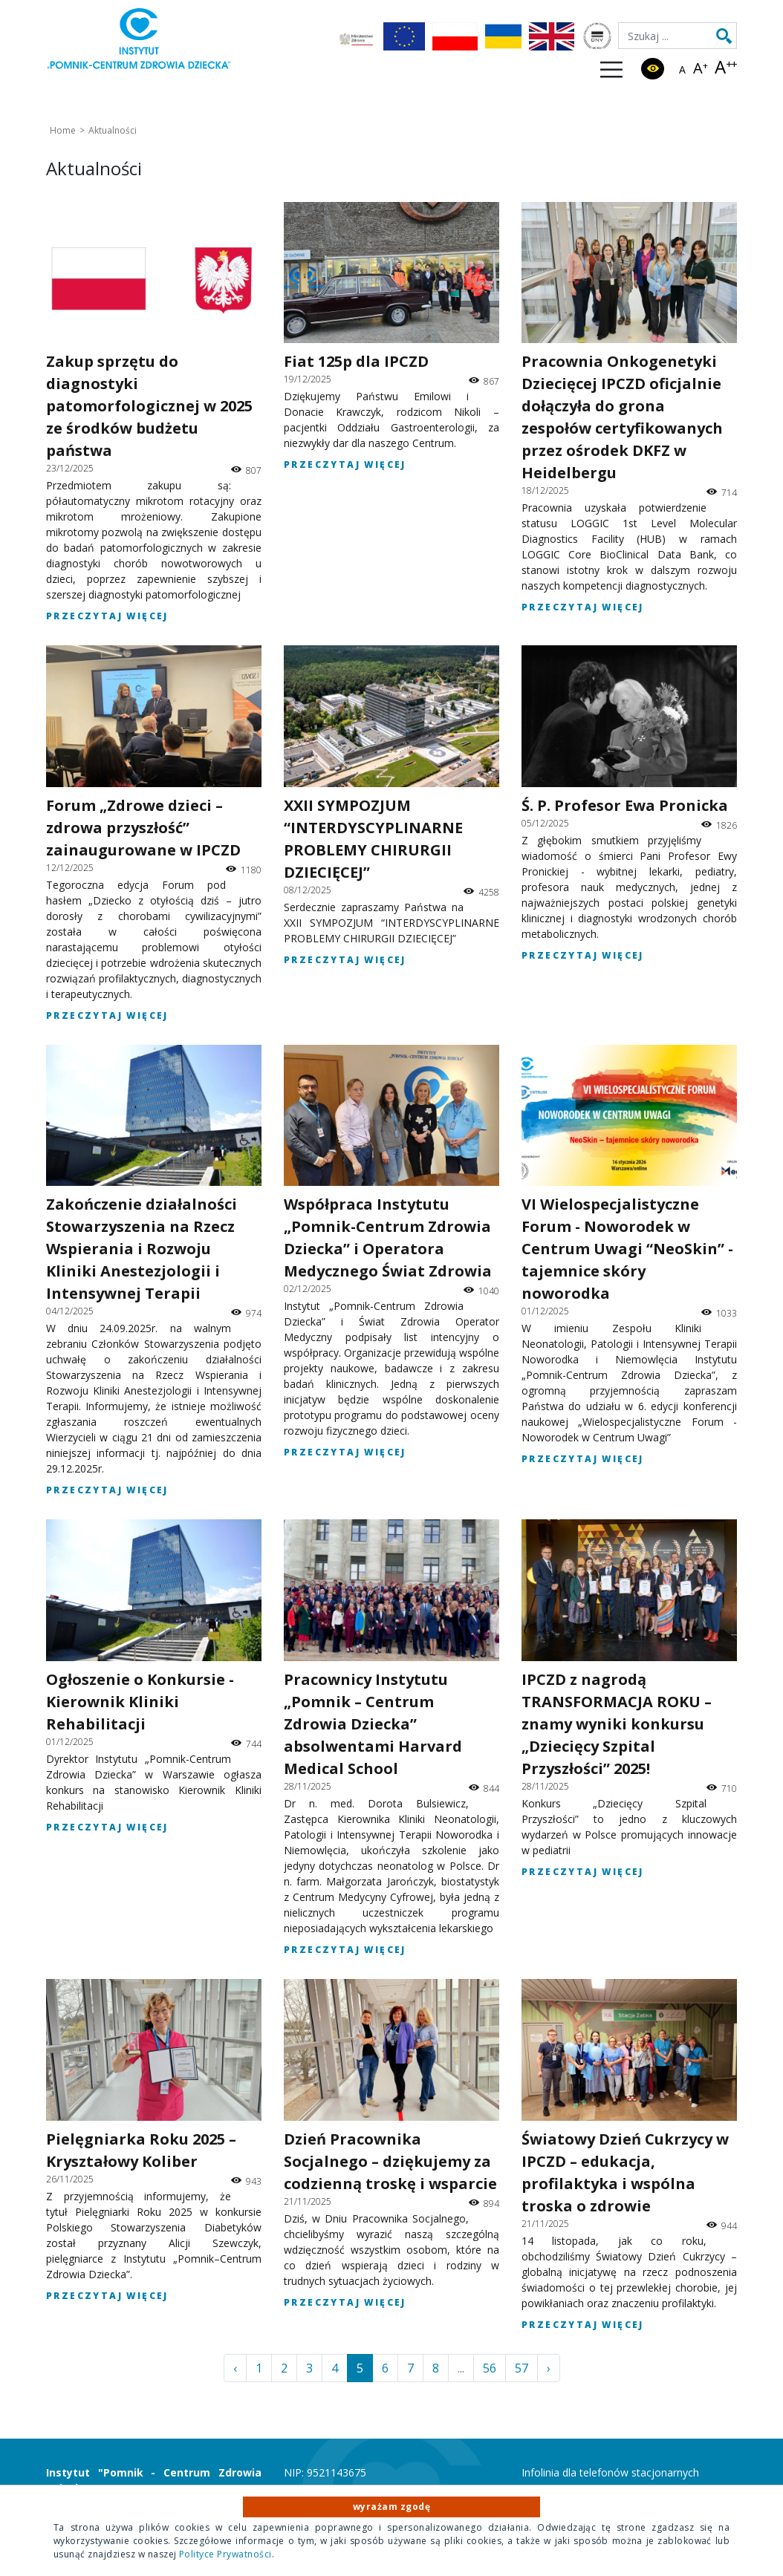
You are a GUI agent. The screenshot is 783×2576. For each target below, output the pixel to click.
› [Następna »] (548, 2368)
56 (489, 2368)
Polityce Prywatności (225, 2554)
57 (521, 2368)
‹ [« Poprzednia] (235, 2368)
